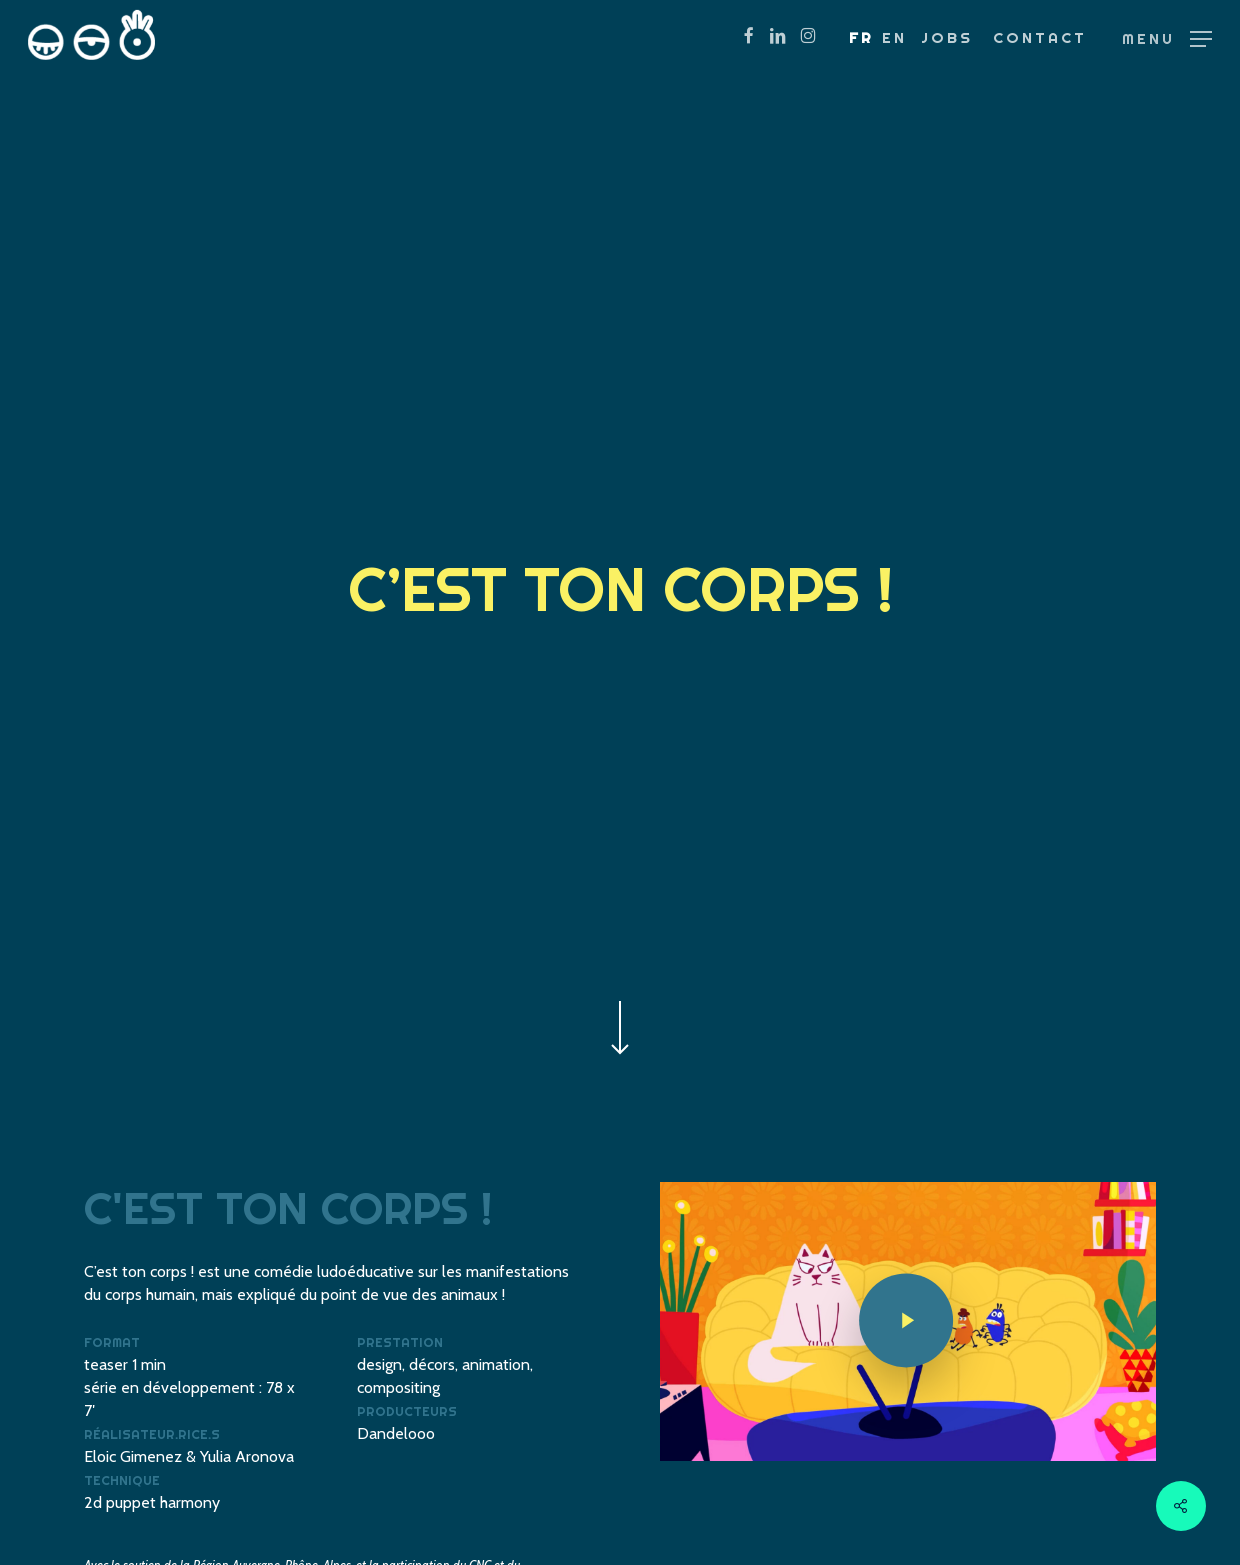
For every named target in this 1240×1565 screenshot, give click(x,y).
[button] (1167, 37)
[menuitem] (861, 38)
